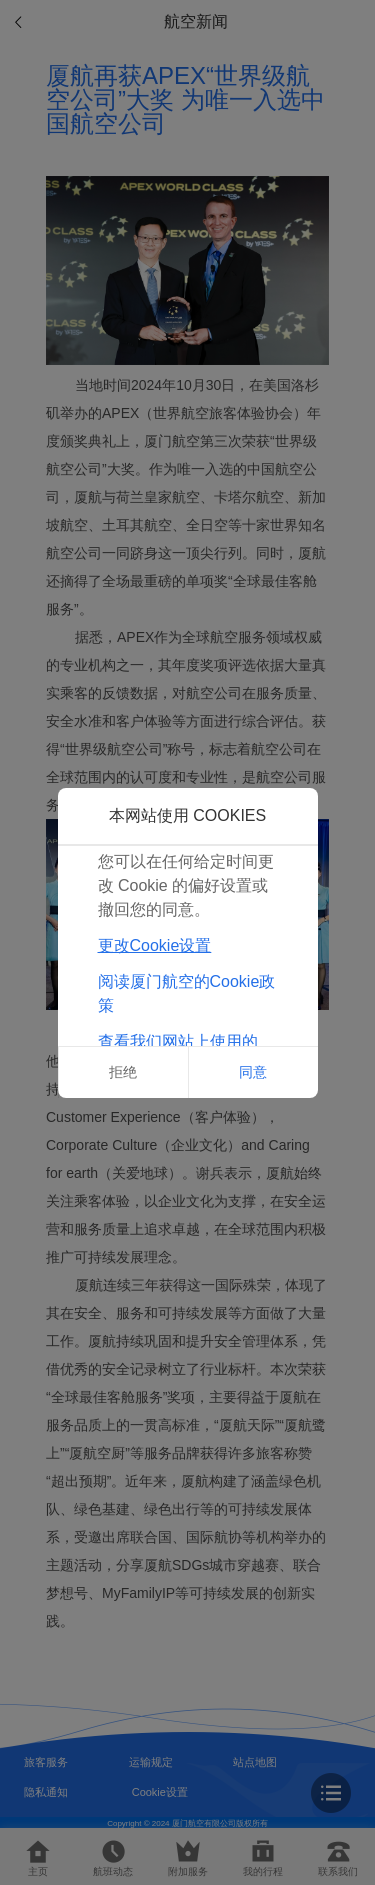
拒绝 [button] (123, 1072)
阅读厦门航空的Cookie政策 (187, 993)
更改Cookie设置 (155, 945)
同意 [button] (253, 1072)
